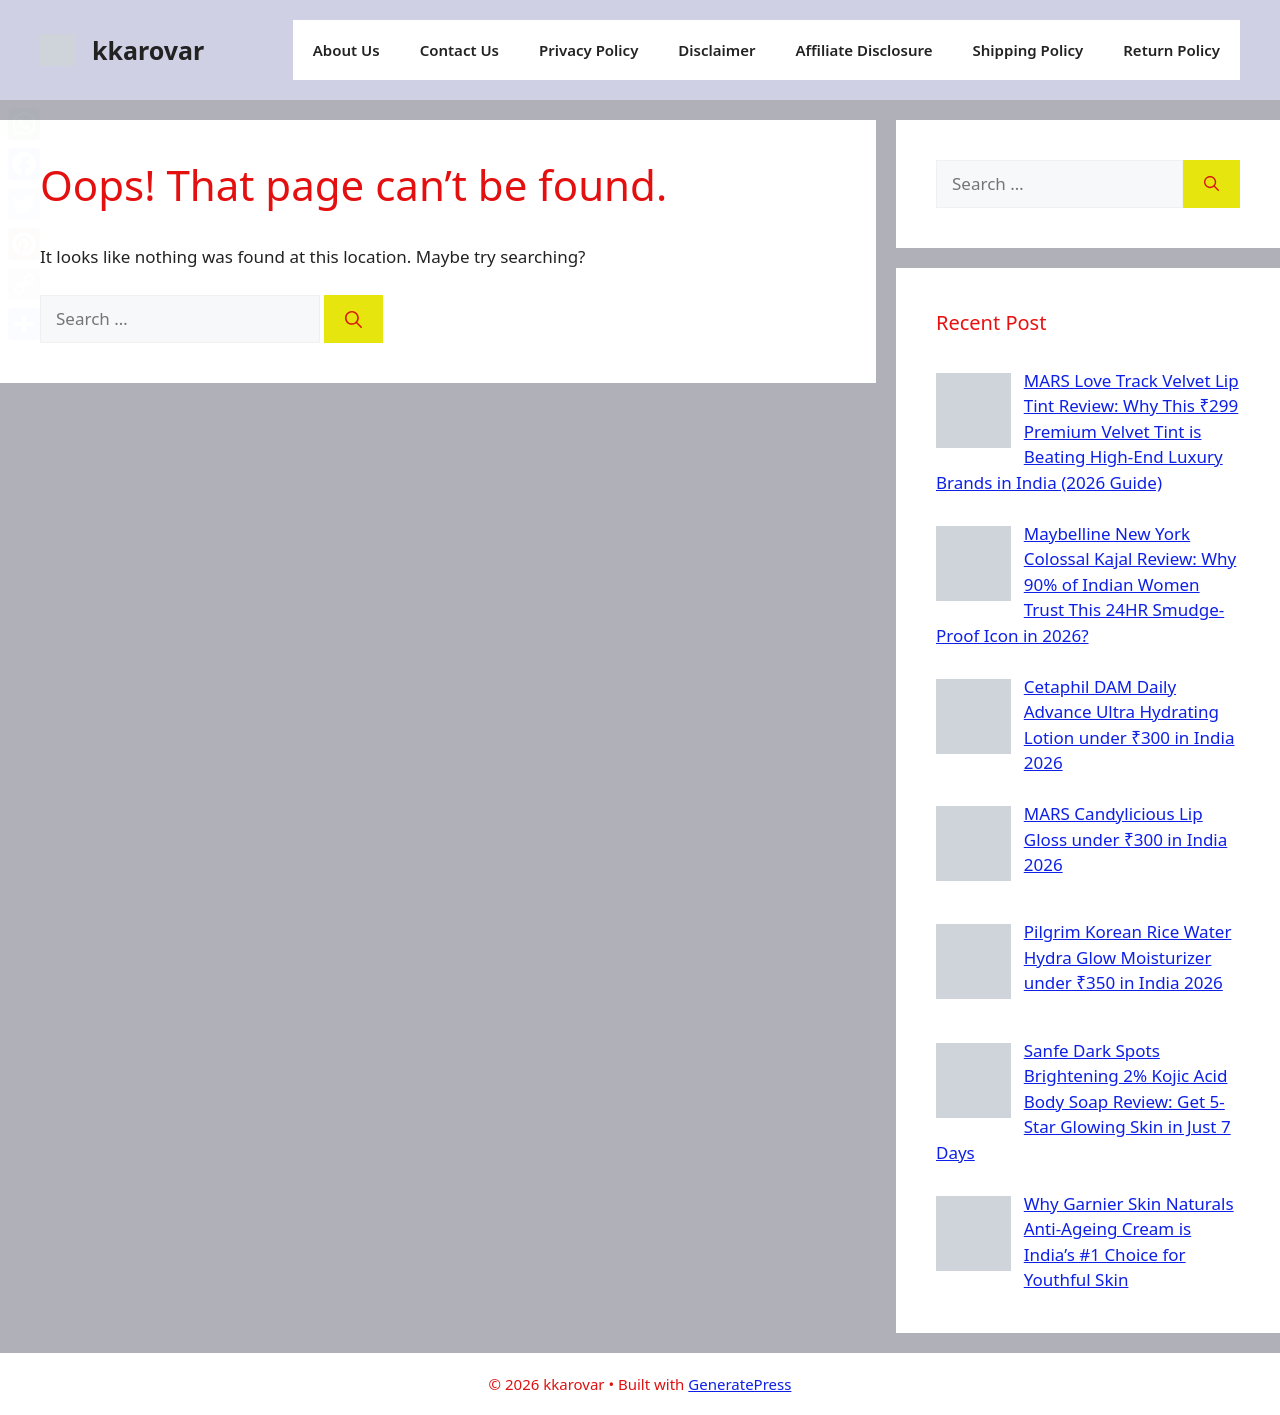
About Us (346, 50)
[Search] (353, 319)
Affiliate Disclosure (863, 50)
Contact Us (459, 50)
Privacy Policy (588, 50)
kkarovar (148, 50)
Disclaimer (716, 50)
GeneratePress (739, 1384)
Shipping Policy (1028, 50)
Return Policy (1171, 50)
